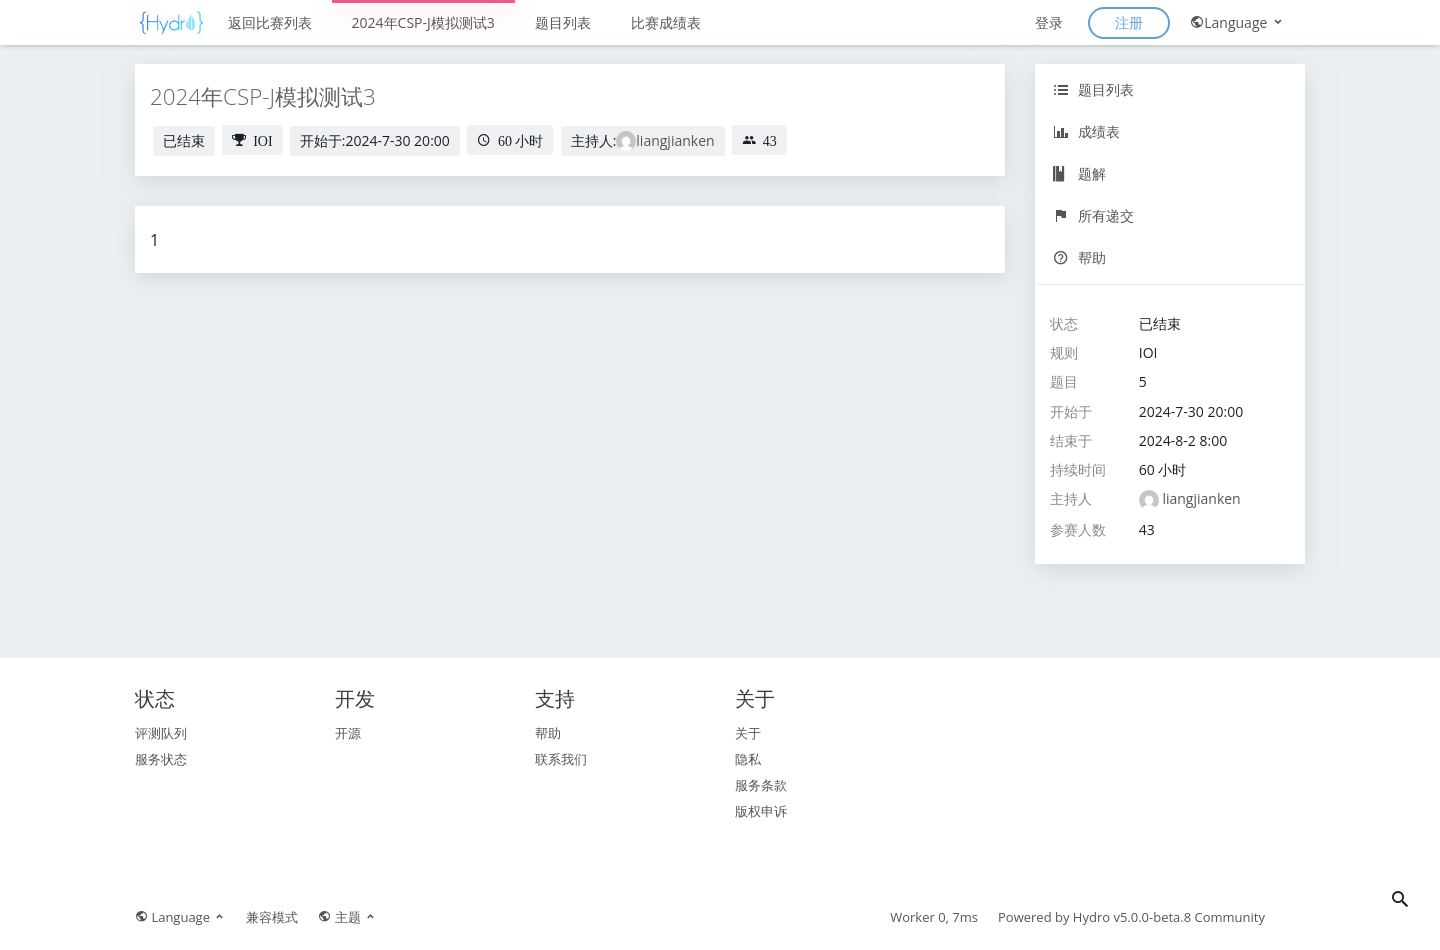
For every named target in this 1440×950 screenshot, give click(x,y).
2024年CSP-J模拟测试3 (423, 22)
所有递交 (1093, 215)
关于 (748, 733)
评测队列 (161, 733)
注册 (1129, 22)
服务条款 (761, 785)
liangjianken (675, 140)
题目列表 (563, 22)
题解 (1079, 173)
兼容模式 (272, 917)
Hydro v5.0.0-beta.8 (1132, 917)
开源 (348, 733)
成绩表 (1086, 131)
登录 (1049, 22)
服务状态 (161, 759)
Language (1237, 22)
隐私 (748, 759)
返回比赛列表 (270, 22)
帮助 (1079, 257)
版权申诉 (761, 811)
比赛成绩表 (666, 22)
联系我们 (561, 759)
